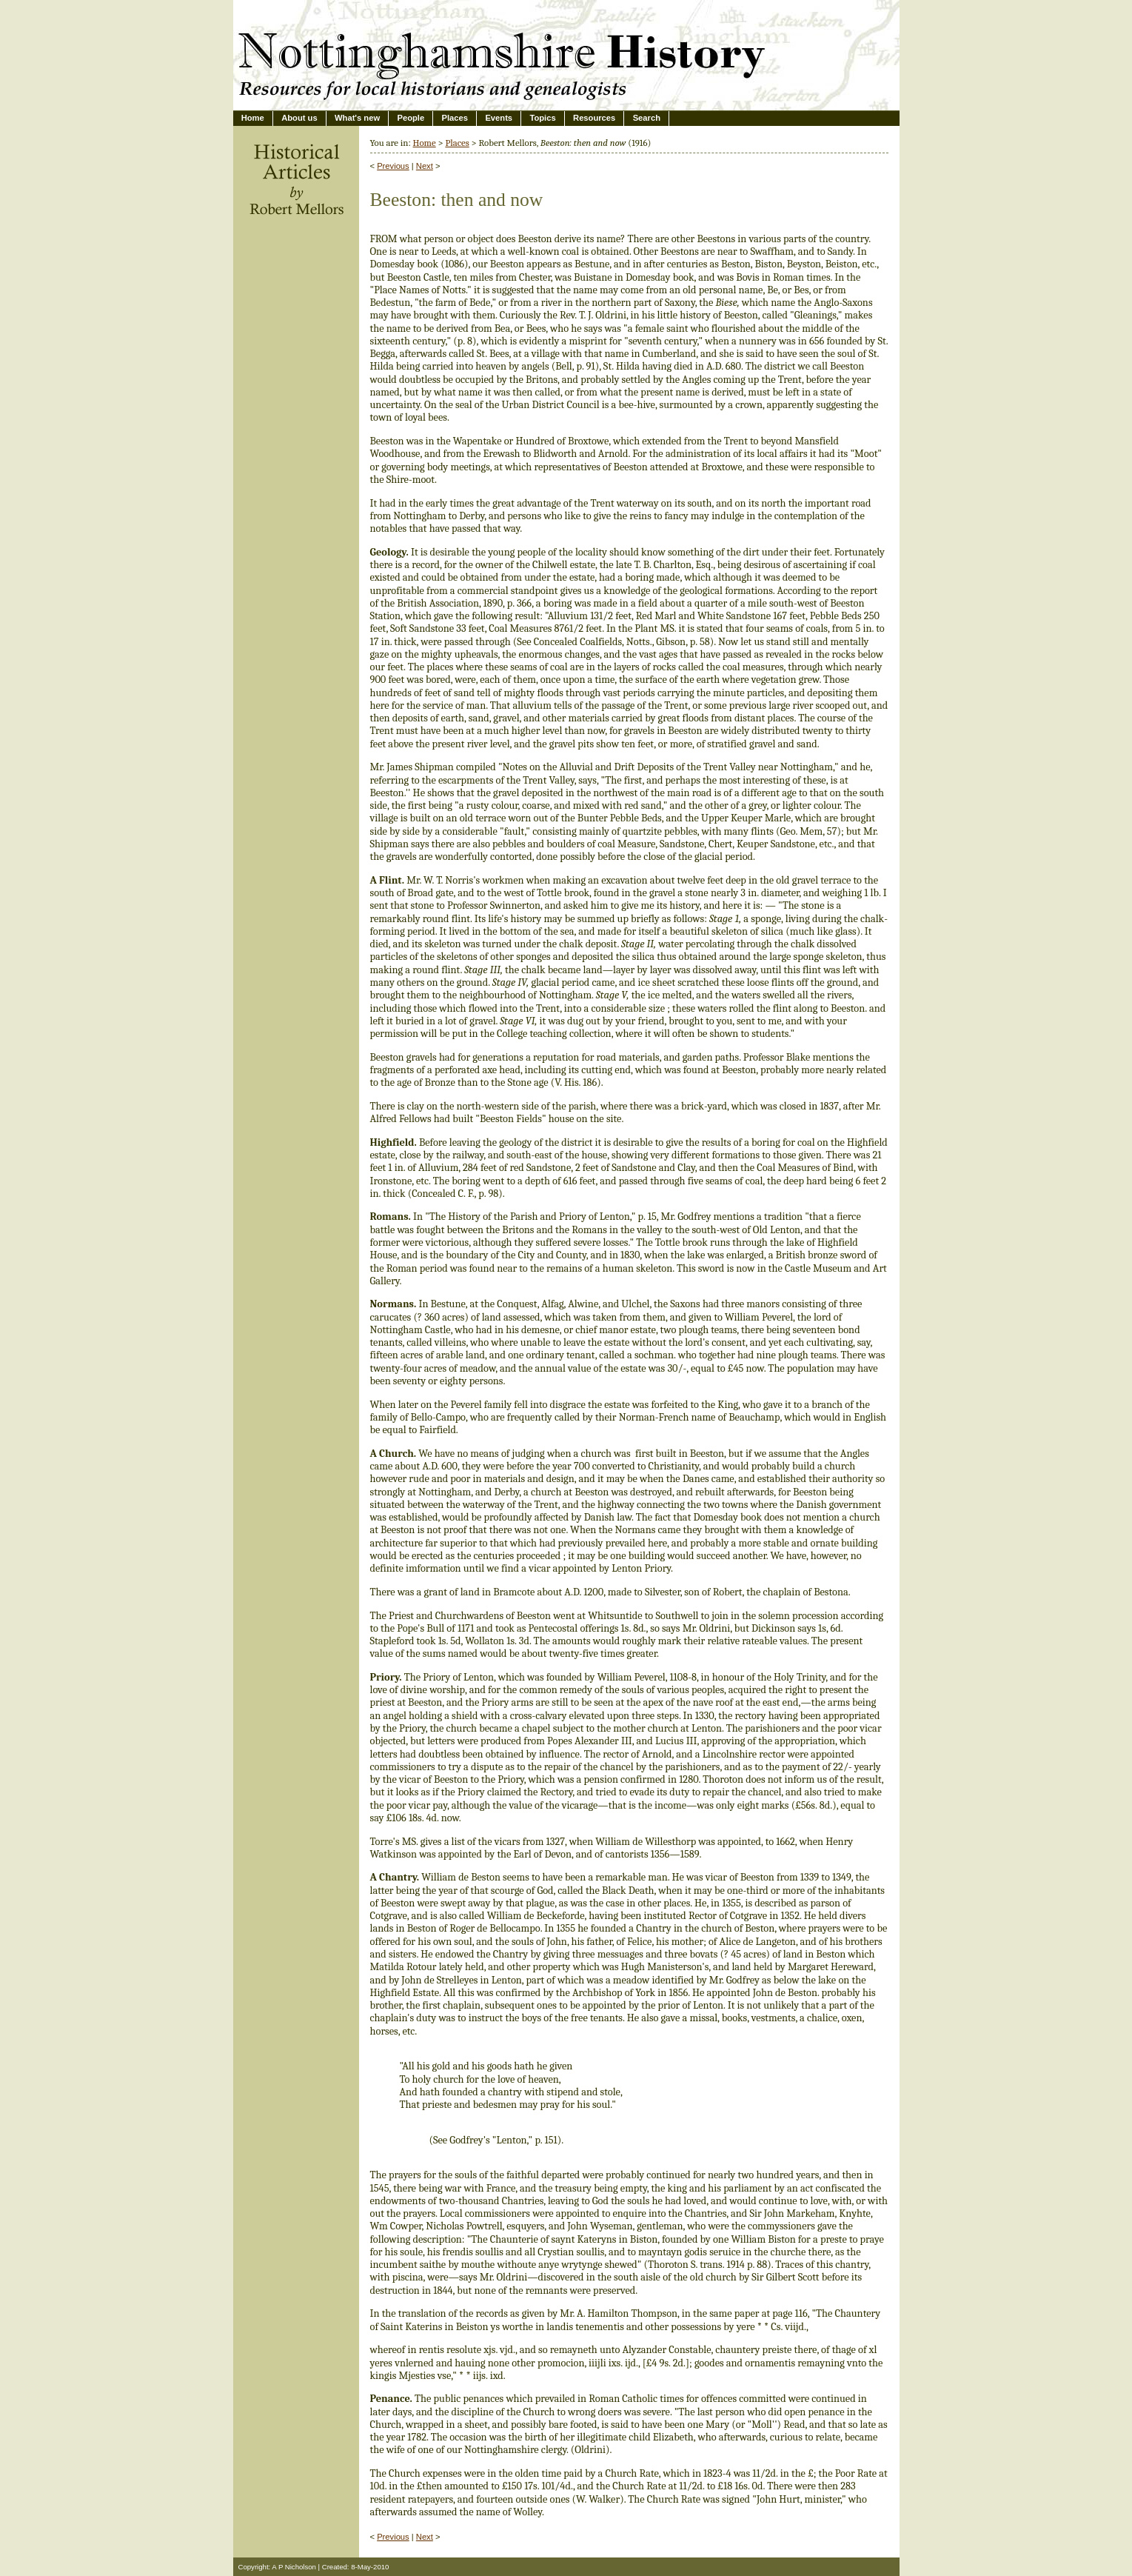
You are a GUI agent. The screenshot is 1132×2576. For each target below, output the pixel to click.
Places (455, 117)
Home (252, 117)
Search (646, 117)
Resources (594, 117)
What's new (357, 117)
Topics (542, 117)
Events (498, 117)
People (410, 117)
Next (424, 165)
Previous (393, 165)
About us (299, 117)
